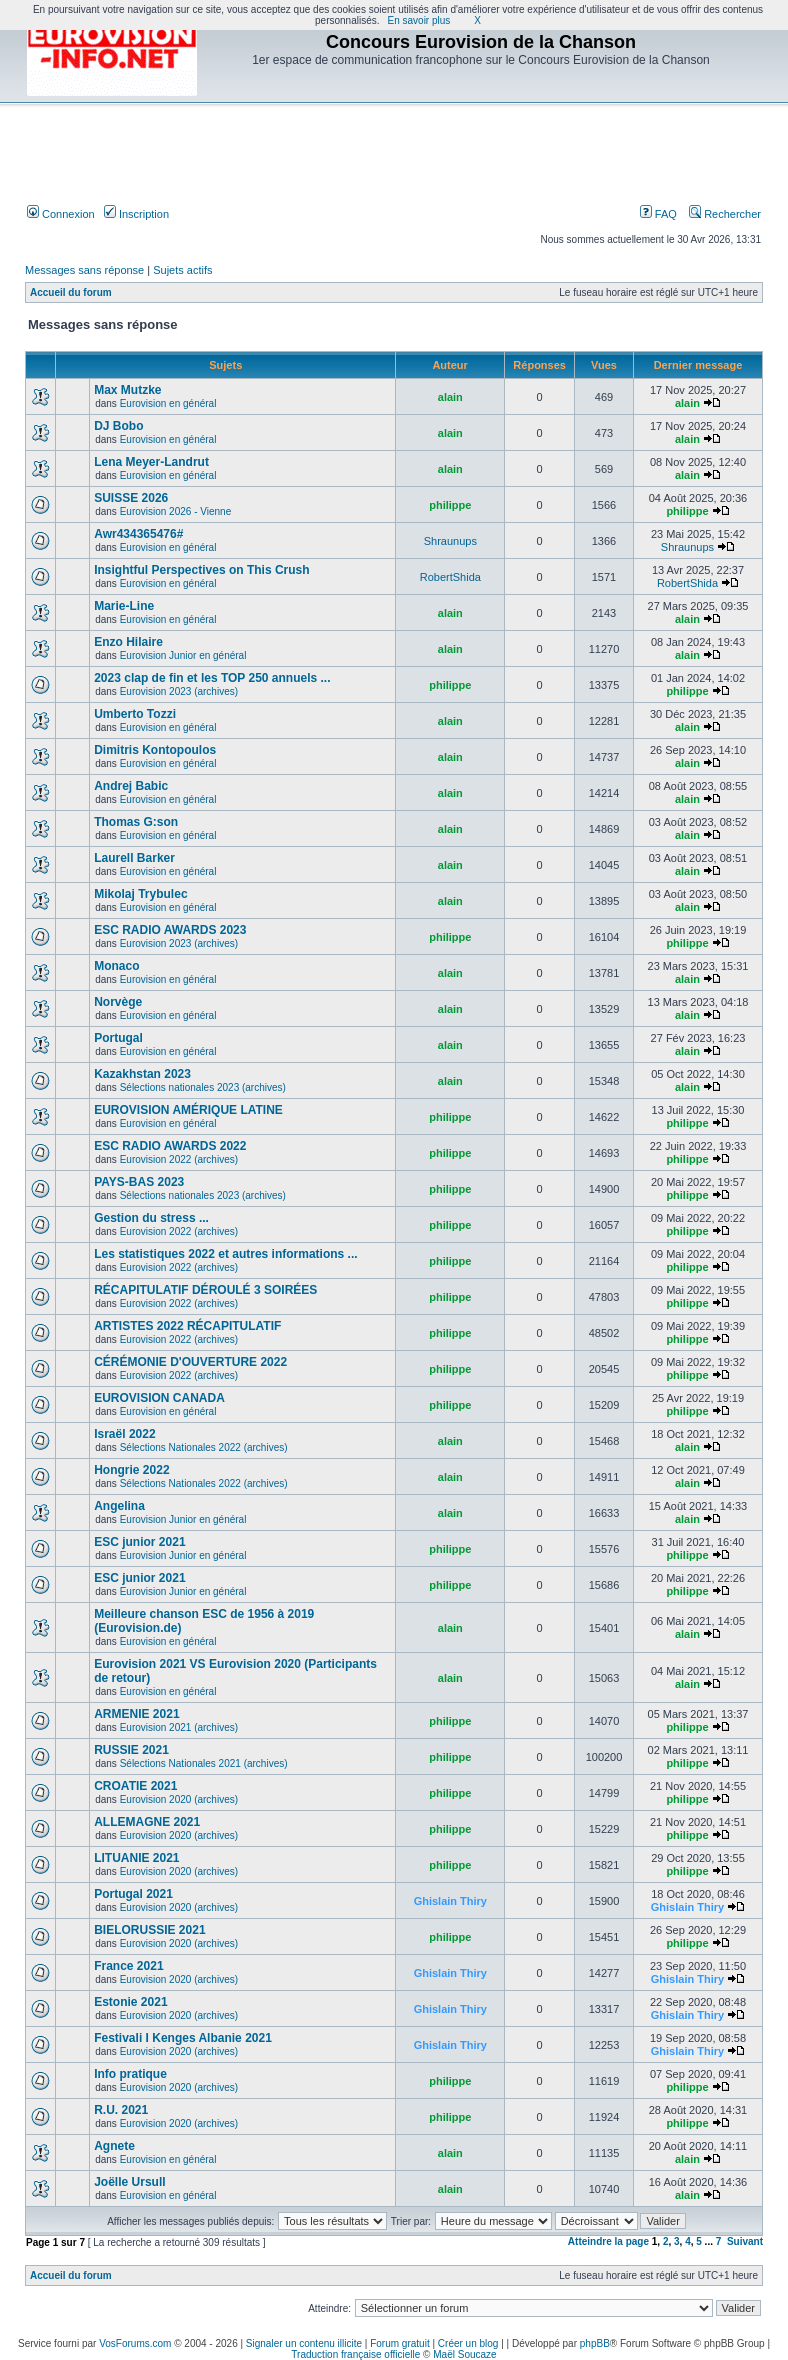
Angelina (119, 1506)
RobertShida (450, 577)
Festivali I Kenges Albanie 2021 (183, 2038)
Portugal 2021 (133, 1894)
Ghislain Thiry (450, 1901)
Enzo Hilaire (128, 642)
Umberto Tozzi (135, 714)
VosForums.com (135, 2343)
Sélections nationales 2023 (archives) (203, 1087)
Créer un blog (468, 2343)
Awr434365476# (138, 534)
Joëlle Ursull (129, 2182)
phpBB (595, 2343)
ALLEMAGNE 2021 (147, 1822)
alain (450, 397)
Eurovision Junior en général (183, 655)
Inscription (136, 214)
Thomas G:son (136, 822)
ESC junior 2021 (139, 1542)
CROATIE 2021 (135, 1786)
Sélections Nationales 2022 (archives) (204, 1447)
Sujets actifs (182, 270)
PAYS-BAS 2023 (139, 1182)
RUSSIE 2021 (131, 1750)
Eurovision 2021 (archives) (179, 1727)
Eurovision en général (168, 403)
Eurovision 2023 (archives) (179, 691)
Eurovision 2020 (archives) (179, 1799)
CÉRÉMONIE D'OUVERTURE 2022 (190, 1362)
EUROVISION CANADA (159, 1398)
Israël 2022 (124, 1434)
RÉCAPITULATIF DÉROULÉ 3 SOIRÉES (205, 1290)
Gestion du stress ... (151, 1218)
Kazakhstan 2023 (142, 1074)
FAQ (658, 214)
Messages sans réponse (84, 270)
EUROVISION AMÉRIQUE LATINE (188, 1110)
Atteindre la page (608, 2241)
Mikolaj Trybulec (140, 894)
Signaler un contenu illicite (304, 2343)
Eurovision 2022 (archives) (179, 1159)
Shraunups (450, 541)
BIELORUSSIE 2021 (149, 1930)
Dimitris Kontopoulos (155, 750)
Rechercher (725, 214)
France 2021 (128, 1966)
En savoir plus (419, 20)
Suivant (745, 2241)
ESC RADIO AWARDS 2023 (170, 930)
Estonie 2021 (130, 2002)
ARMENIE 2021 (136, 1714)
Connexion (61, 214)
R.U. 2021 (121, 2110)
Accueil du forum (71, 292)
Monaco (116, 966)
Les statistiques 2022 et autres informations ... (225, 1254)
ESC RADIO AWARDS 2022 (170, 1146)
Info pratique (130, 2074)
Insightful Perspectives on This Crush (201, 570)
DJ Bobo (118, 426)
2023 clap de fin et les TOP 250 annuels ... (212, 678)
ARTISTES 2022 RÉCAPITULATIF (187, 1326)
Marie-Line (124, 606)
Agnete (114, 2146)
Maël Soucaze (464, 2354)
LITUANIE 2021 (136, 1858)
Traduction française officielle (355, 2354)
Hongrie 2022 (131, 1470)
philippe (450, 505)
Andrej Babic (131, 786)
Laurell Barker (134, 858)
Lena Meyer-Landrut (151, 462)
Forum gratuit (399, 2343)
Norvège (118, 1002)
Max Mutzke (127, 390)
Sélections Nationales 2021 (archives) (204, 1763)
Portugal (118, 1038)
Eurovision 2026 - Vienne (176, 511)
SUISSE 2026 (131, 498)
